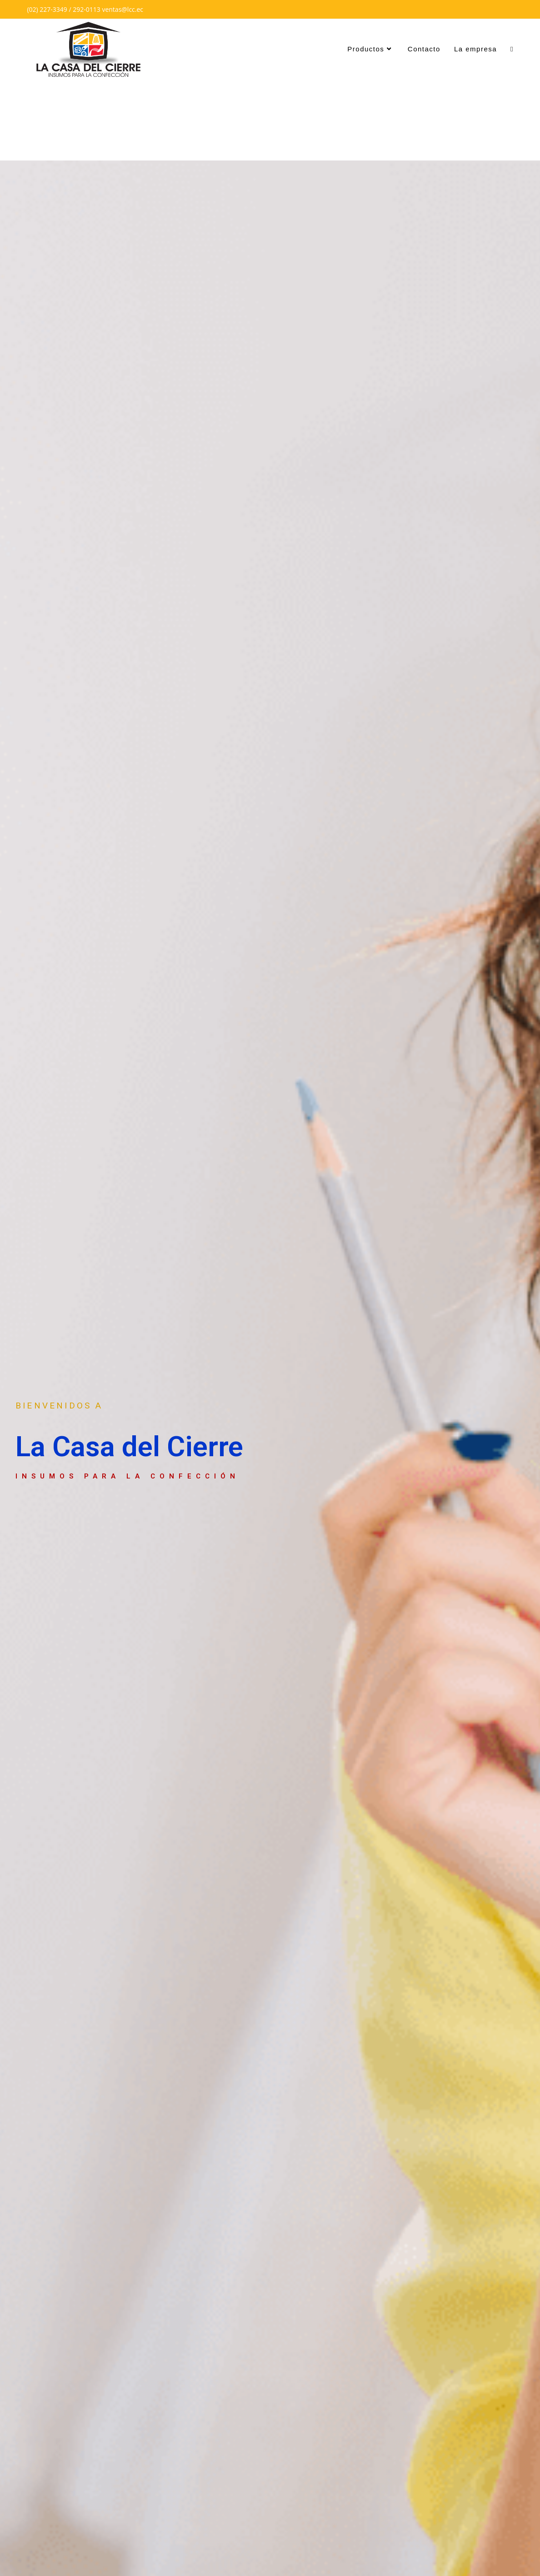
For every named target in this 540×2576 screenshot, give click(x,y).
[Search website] (512, 49)
